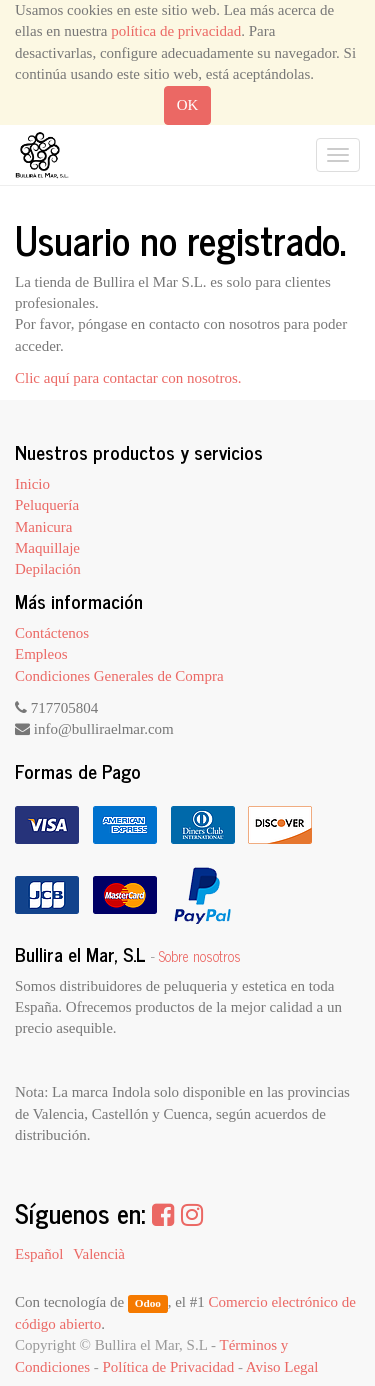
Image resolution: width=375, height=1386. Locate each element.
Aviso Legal (282, 1367)
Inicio (32, 484)
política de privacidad (176, 31)
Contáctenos (52, 633)
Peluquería (47, 505)
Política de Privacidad (169, 1367)
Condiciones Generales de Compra (119, 676)
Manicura (43, 527)
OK (188, 105)
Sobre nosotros (200, 956)
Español (39, 1254)
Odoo (148, 1303)
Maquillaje (47, 548)
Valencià (99, 1254)
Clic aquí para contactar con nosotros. (128, 378)
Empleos (41, 654)
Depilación (48, 569)
